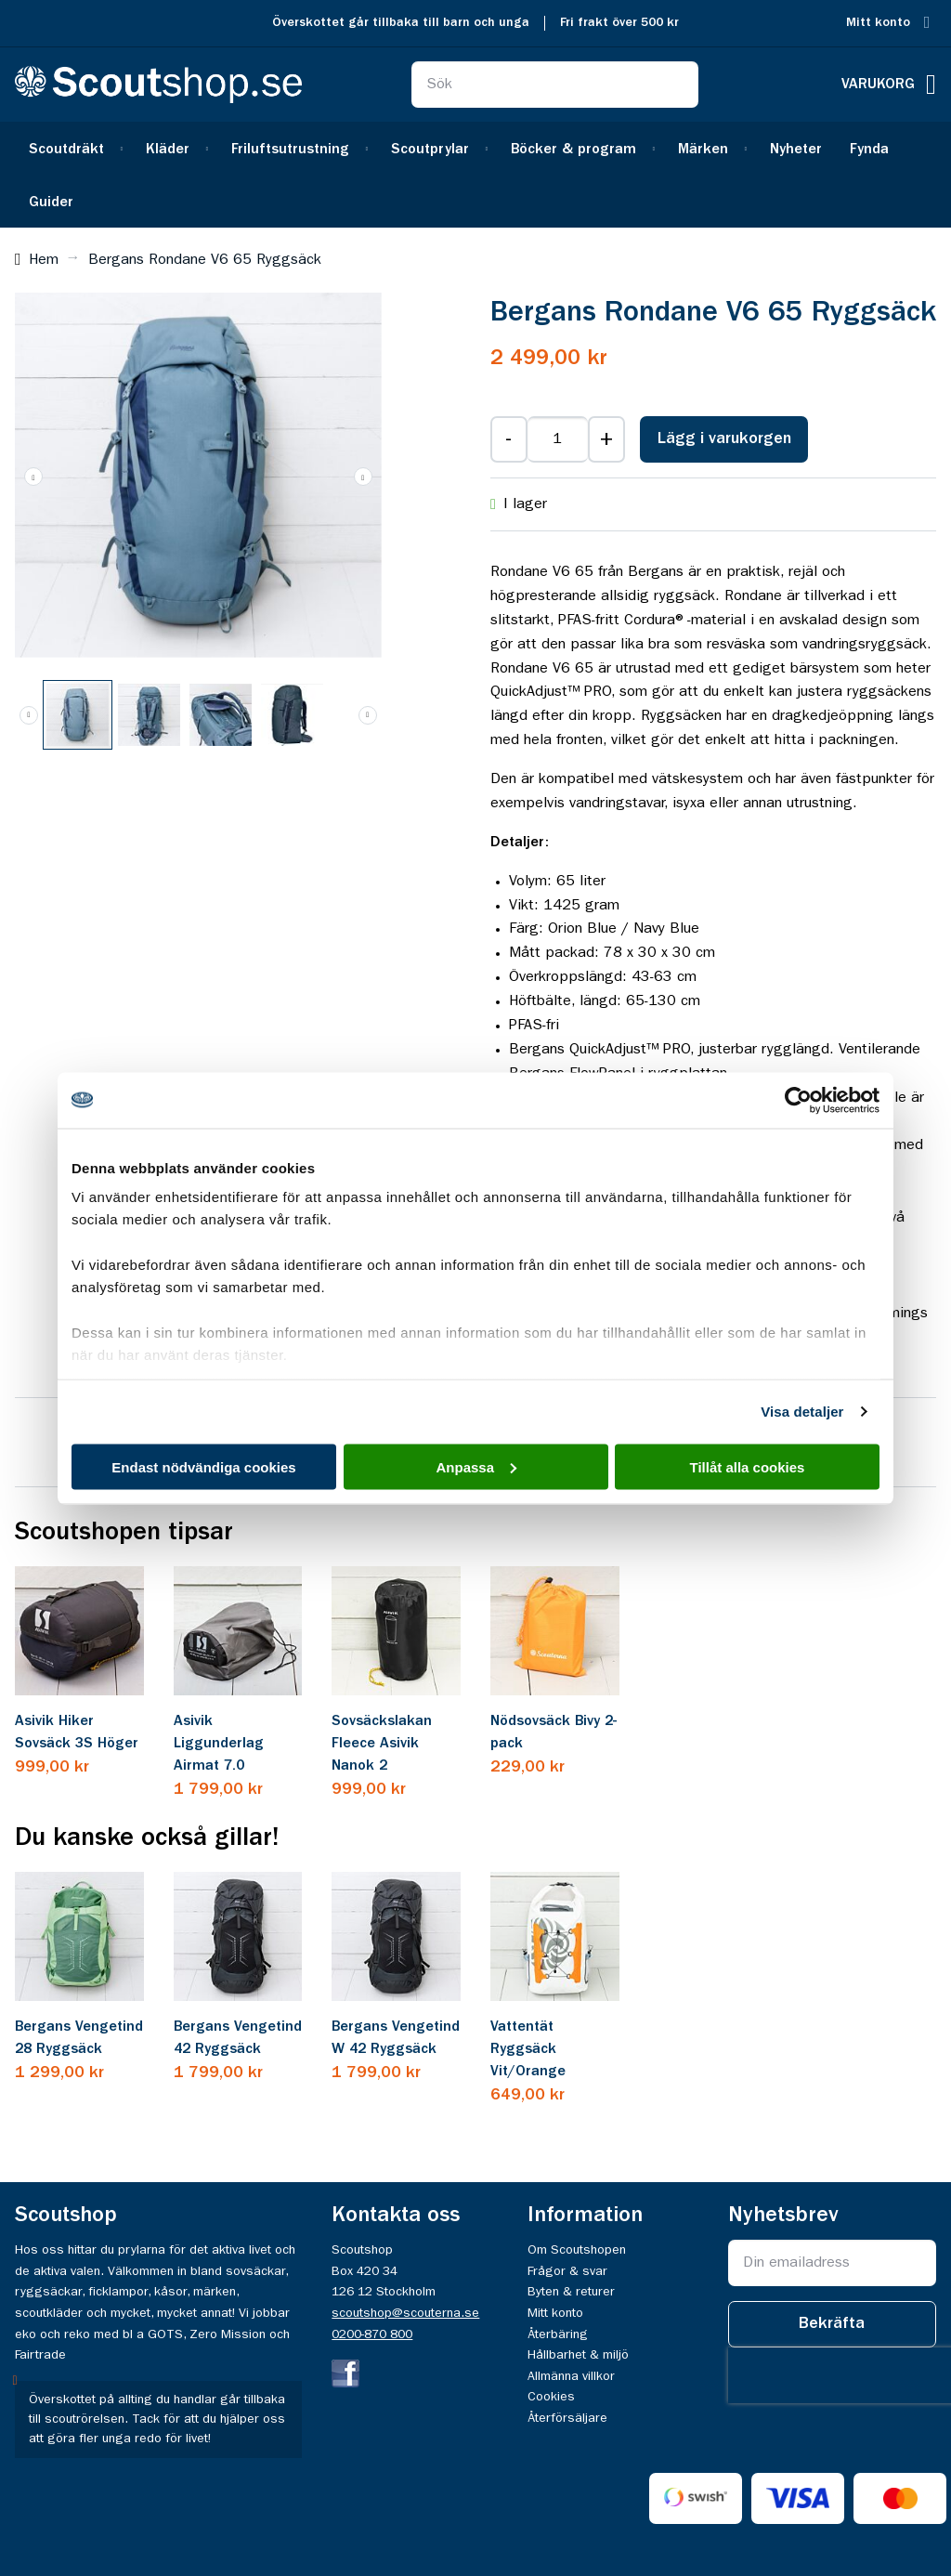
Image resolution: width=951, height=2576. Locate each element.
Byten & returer (571, 2291)
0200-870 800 (372, 2334)
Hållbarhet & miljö (578, 2354)
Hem (44, 260)
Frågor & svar (567, 2271)
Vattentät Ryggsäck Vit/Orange (528, 2049)
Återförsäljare (567, 2418)
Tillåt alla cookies (747, 1466)
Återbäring (558, 2334)
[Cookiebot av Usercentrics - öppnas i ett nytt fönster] (798, 1100)
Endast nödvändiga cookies (203, 1466)
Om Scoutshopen (577, 2250)
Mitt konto (878, 23)
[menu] (475, 175)
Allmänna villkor (571, 2376)
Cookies (551, 2396)
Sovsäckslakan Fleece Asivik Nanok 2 (382, 1743)
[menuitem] (73, 148)
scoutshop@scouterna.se (405, 2313)
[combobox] (554, 84)
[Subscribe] (832, 2324)
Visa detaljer (802, 1411)
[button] (33, 476)
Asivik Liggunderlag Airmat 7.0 (219, 1743)
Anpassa (476, 1466)
